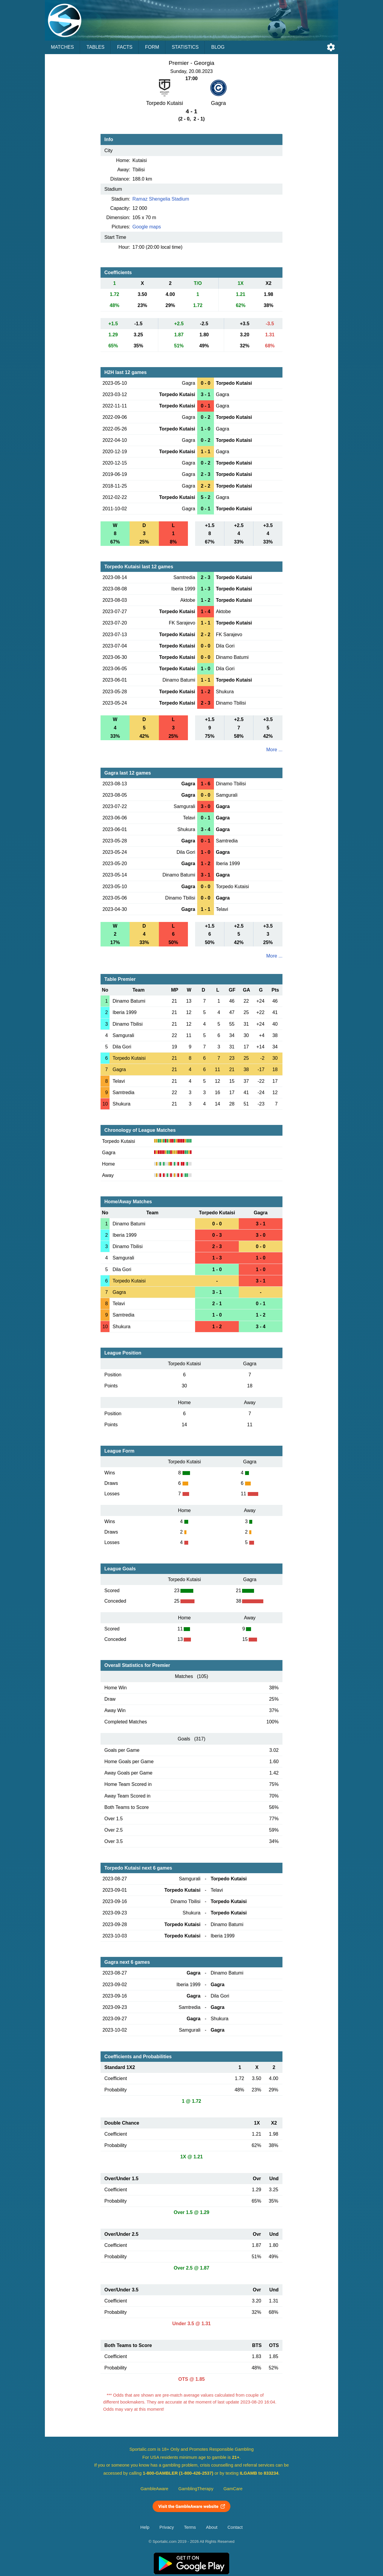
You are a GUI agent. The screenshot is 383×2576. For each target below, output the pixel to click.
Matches (62, 47)
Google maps (147, 226)
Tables (95, 47)
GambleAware (154, 2488)
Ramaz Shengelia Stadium (161, 198)
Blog (217, 47)
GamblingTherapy (195, 2488)
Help (144, 2527)
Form (152, 47)
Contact (235, 2527)
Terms (190, 2527)
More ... (274, 749)
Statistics (185, 47)
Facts (125, 47)
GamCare (233, 2488)
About (211, 2527)
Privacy (166, 2527)
